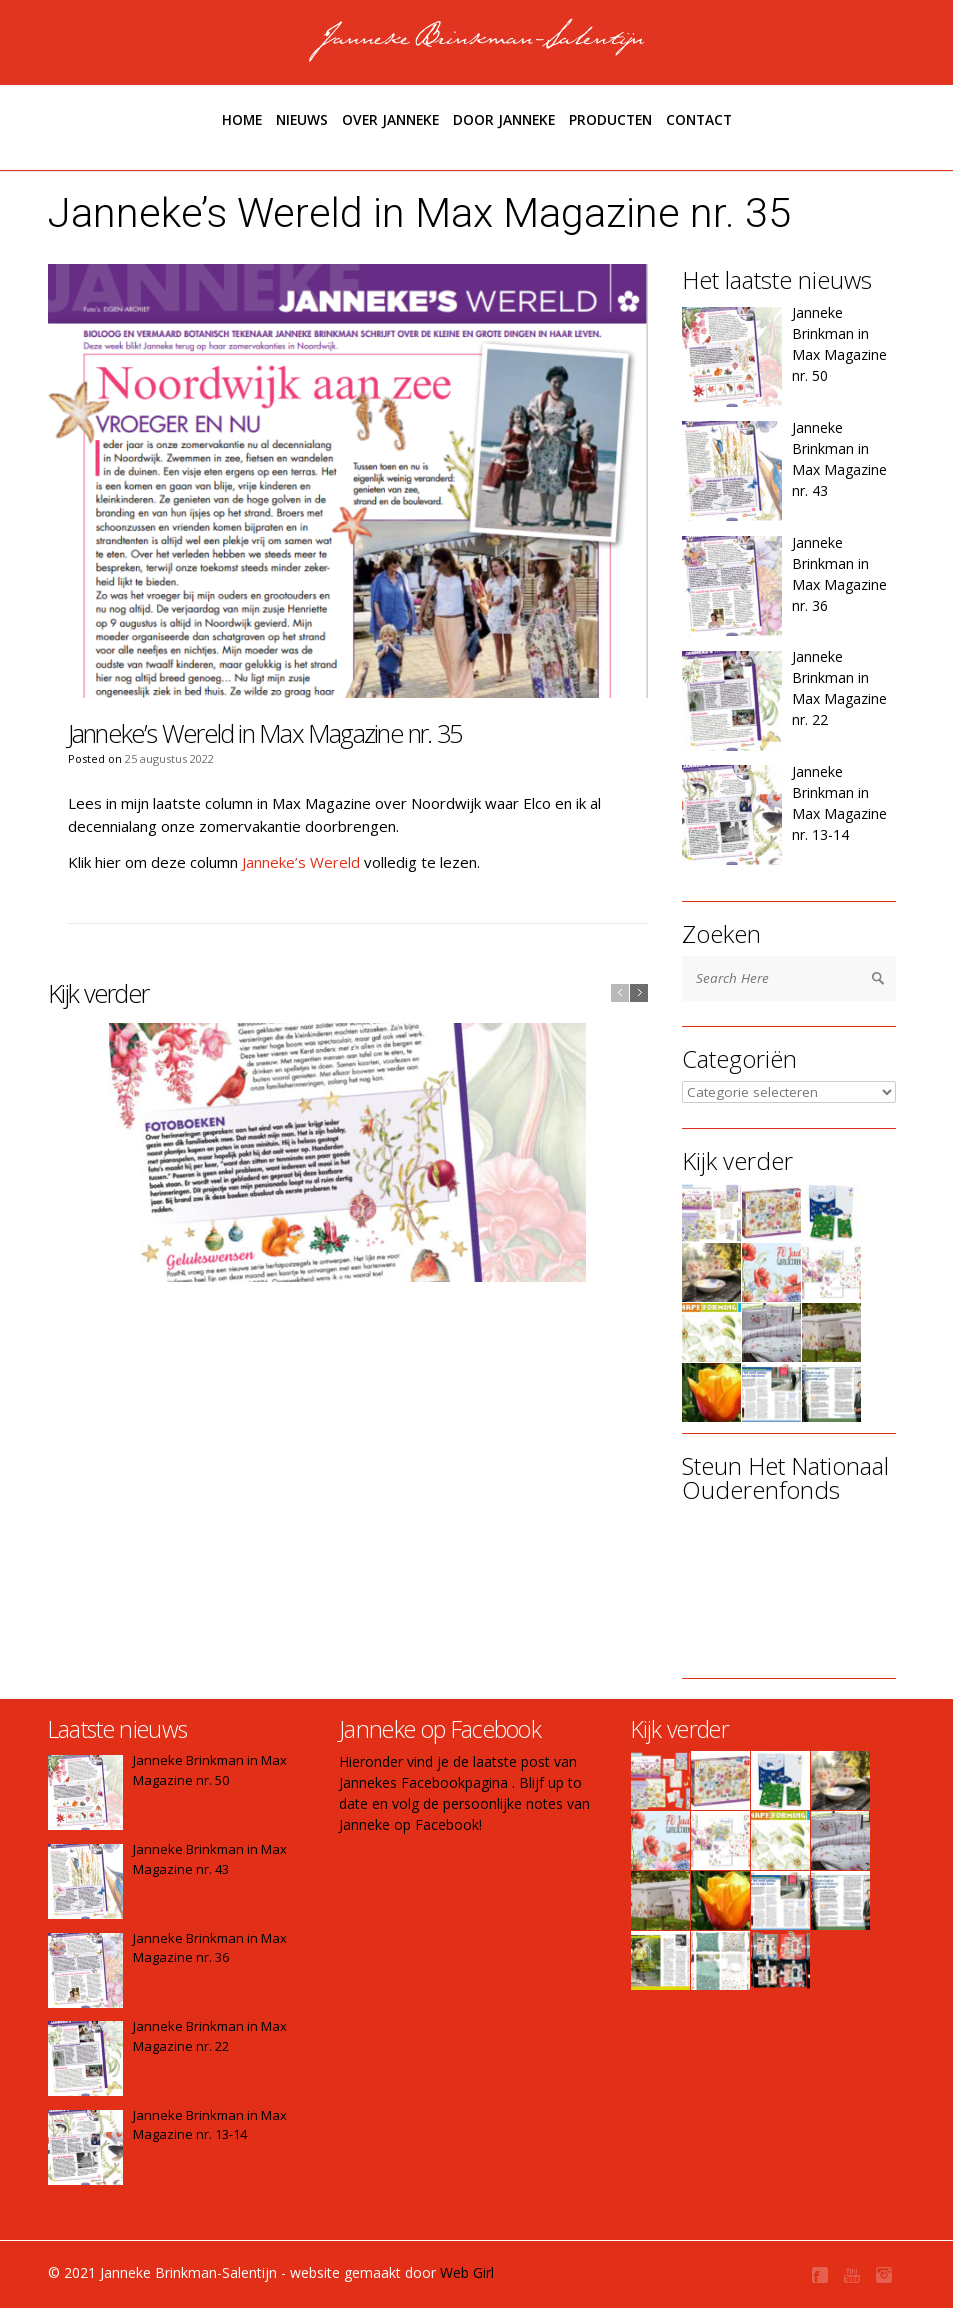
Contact (699, 119)
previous (620, 993)
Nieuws (302, 119)
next (639, 993)
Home (242, 119)
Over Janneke (390, 119)
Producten (610, 119)
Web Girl (467, 2272)
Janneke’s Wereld (301, 862)
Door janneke (504, 119)
